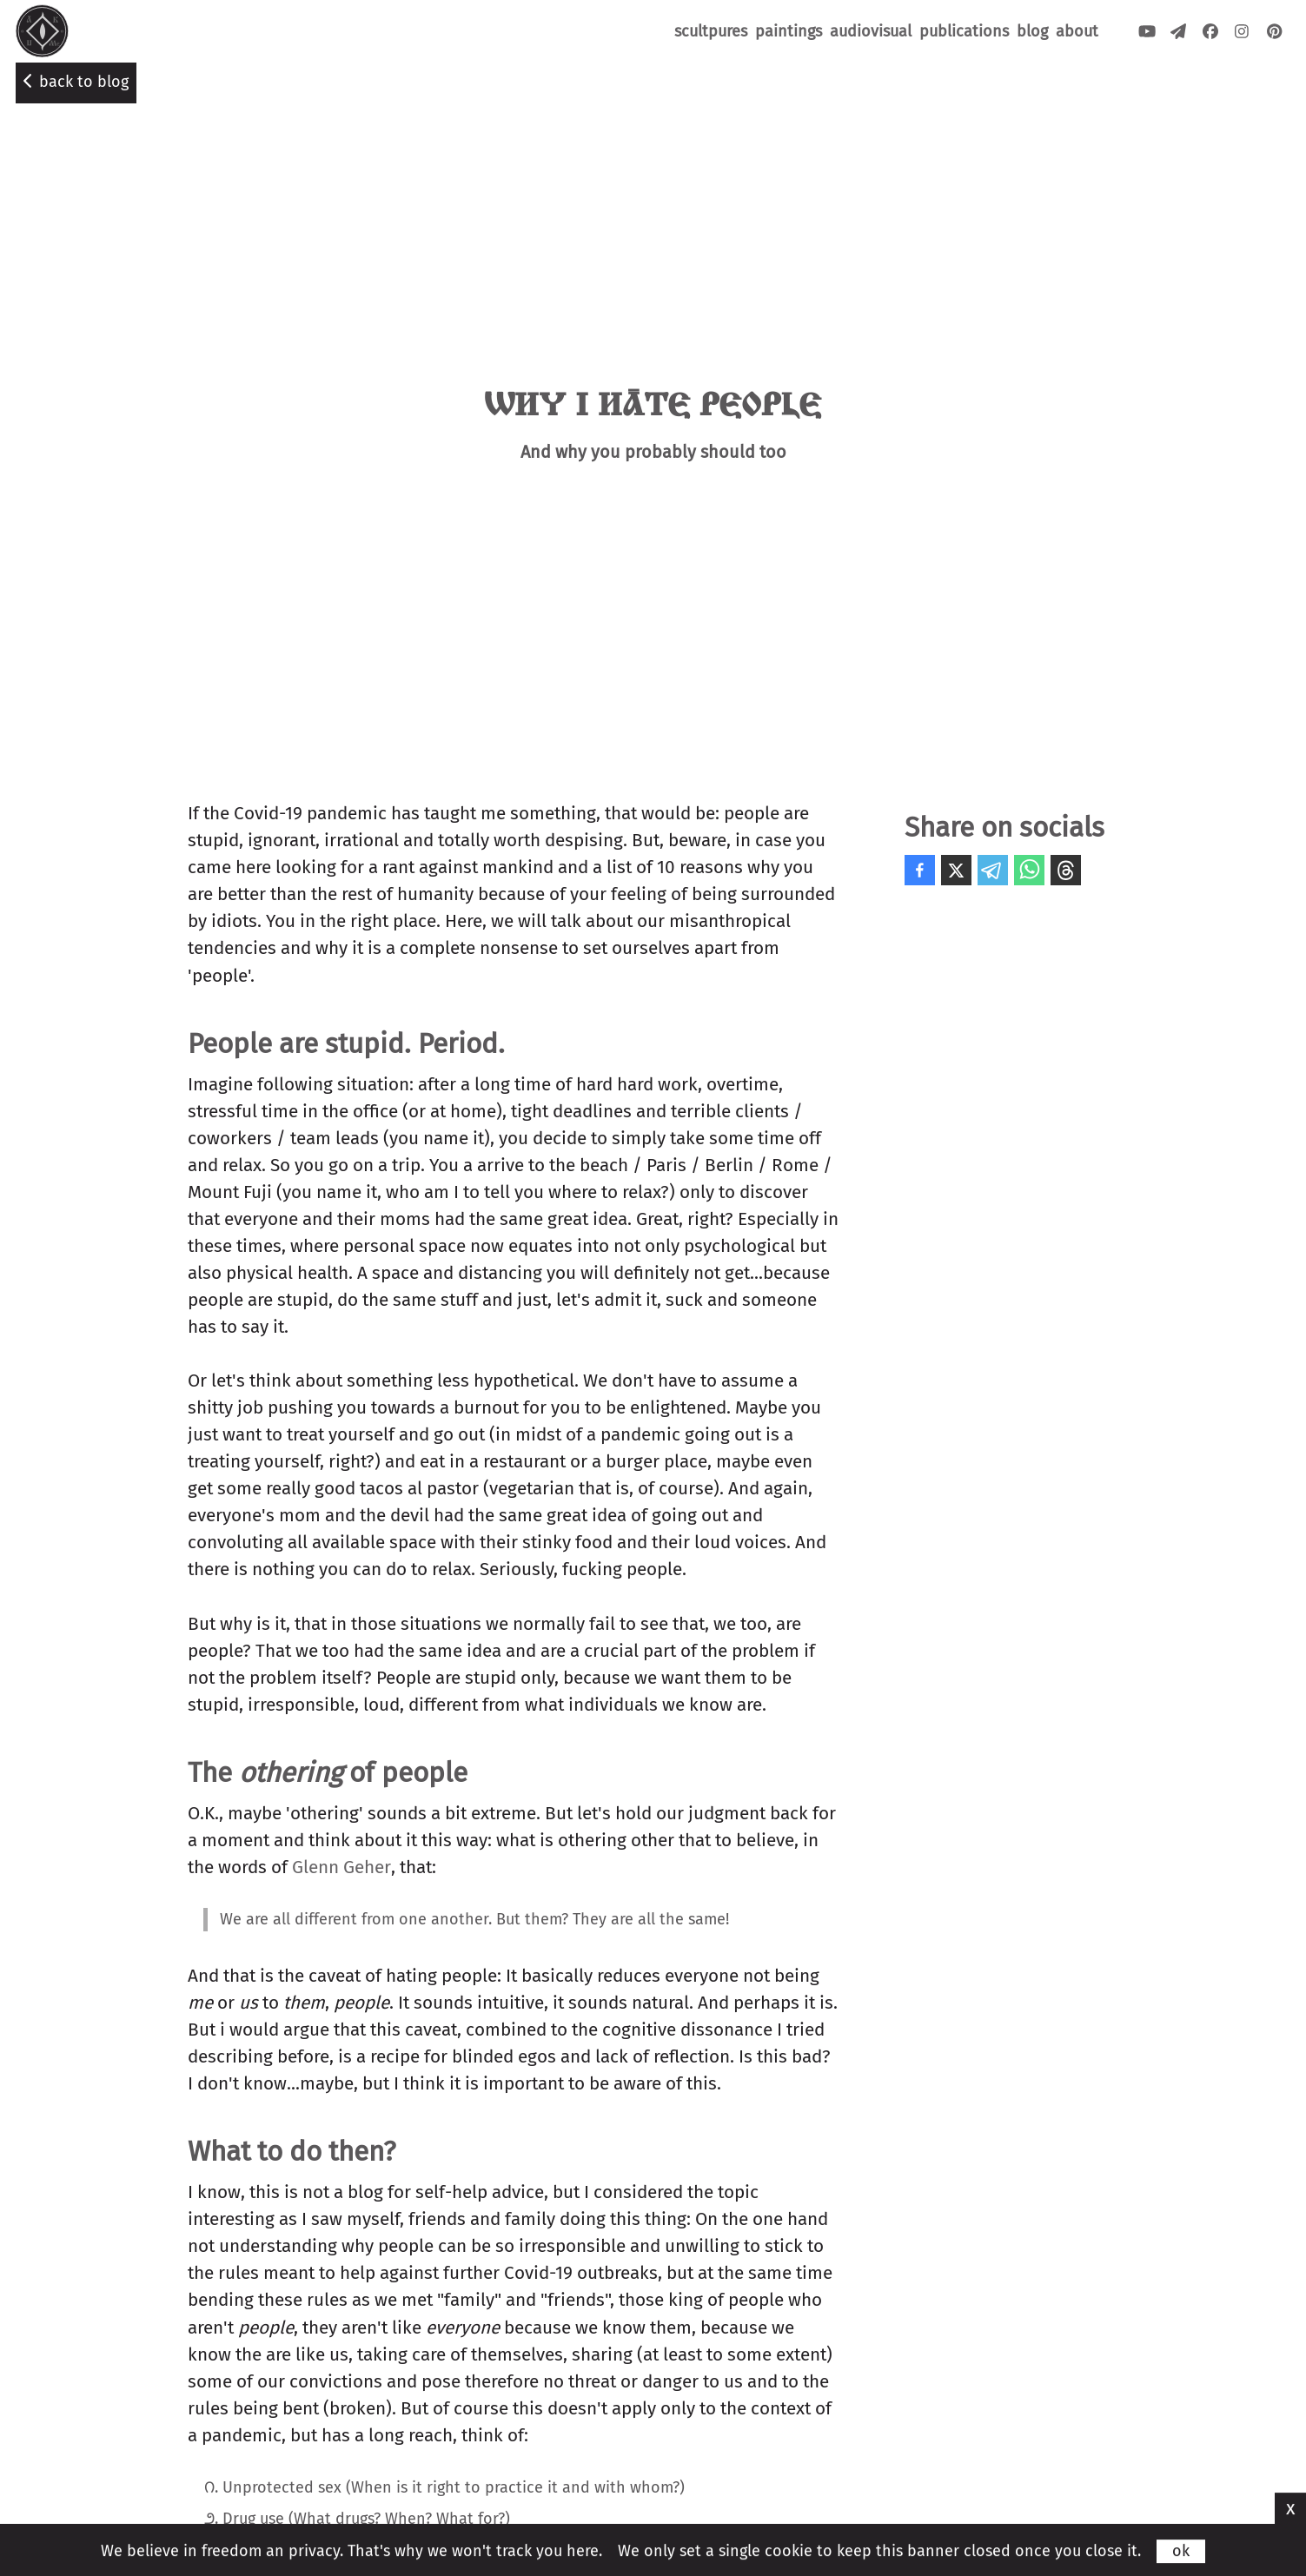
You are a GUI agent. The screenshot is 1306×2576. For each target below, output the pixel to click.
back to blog (76, 82)
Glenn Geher (341, 1867)
